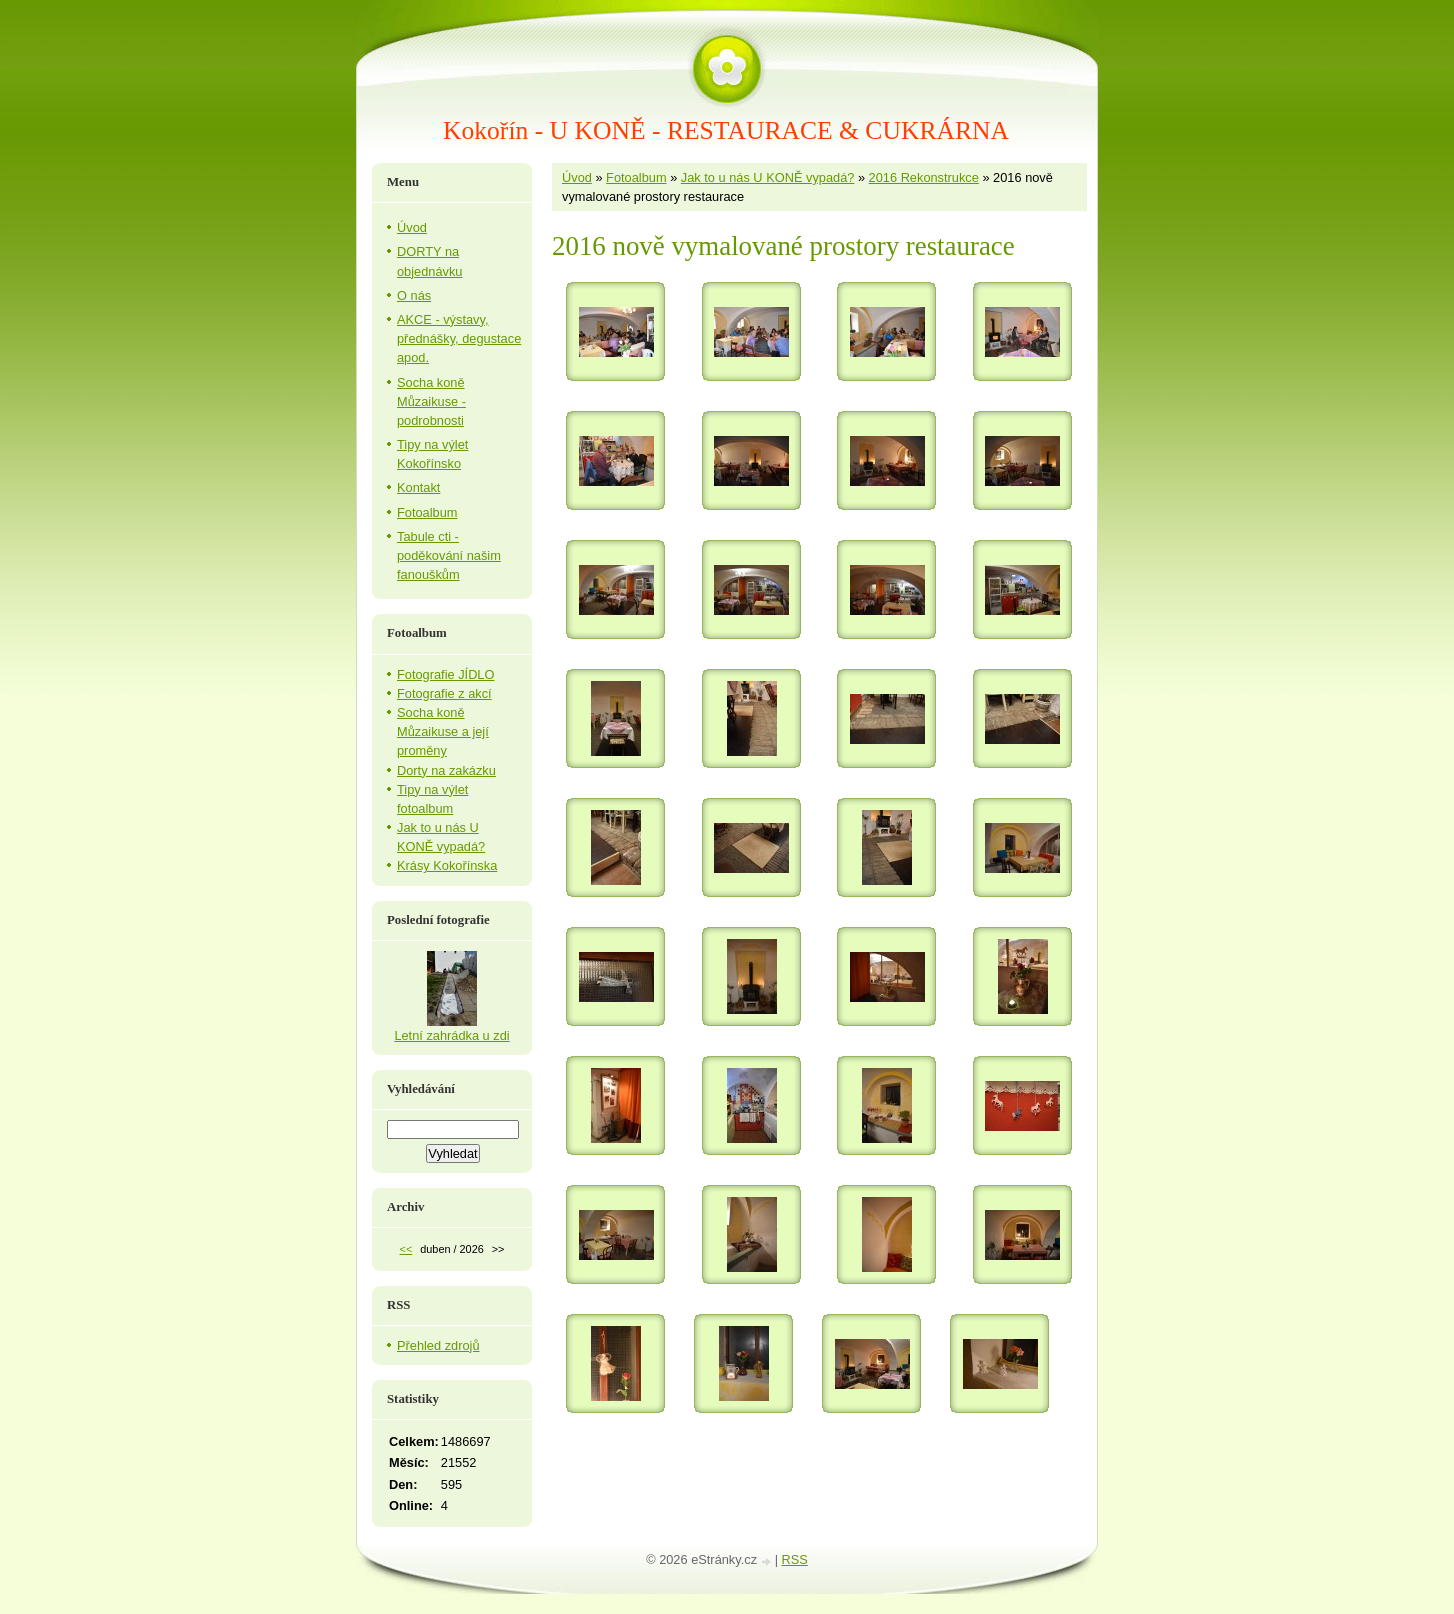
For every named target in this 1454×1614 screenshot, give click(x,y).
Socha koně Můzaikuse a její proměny (443, 731)
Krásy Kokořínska (447, 865)
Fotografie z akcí (444, 693)
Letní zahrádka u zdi (451, 1035)
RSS (795, 1559)
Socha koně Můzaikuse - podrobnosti (431, 401)
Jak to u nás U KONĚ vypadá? (768, 177)
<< (406, 1249)
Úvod (577, 177)
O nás (414, 295)
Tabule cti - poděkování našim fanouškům (449, 555)
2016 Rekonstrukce (924, 177)
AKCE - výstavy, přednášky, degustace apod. (459, 338)
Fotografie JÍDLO (445, 674)
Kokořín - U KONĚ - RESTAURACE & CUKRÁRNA (726, 130)
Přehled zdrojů (438, 1345)
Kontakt (418, 487)
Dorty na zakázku (446, 770)
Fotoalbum (636, 177)
